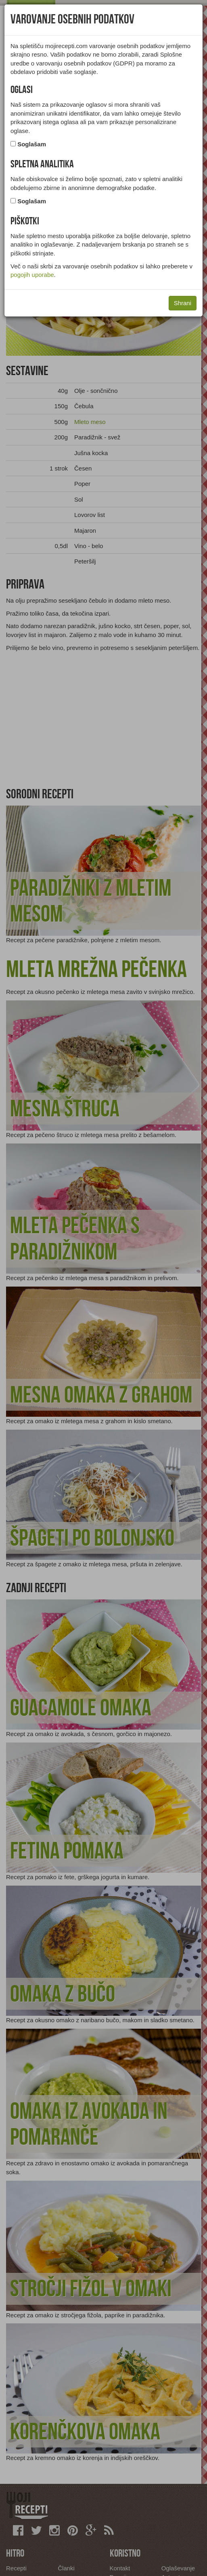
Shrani (182, 303)
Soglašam (31, 144)
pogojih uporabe (32, 274)
